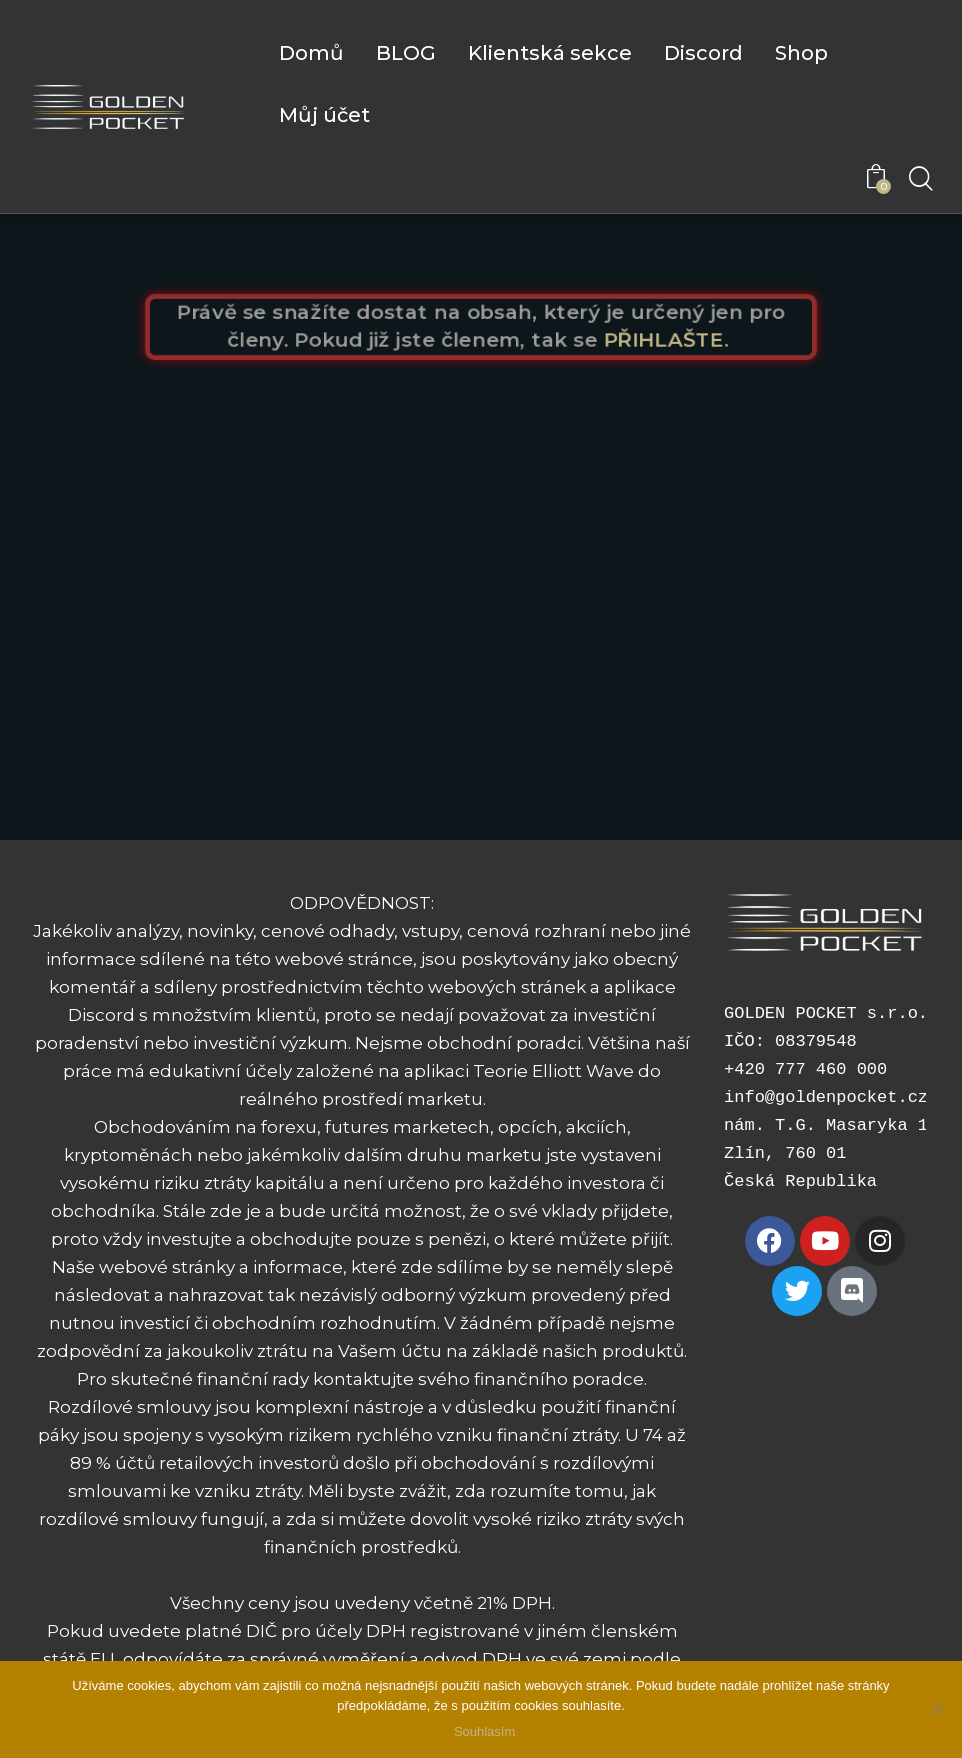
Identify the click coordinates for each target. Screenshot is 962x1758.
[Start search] (919, 180)
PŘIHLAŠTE (672, 340)
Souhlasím (485, 1732)
